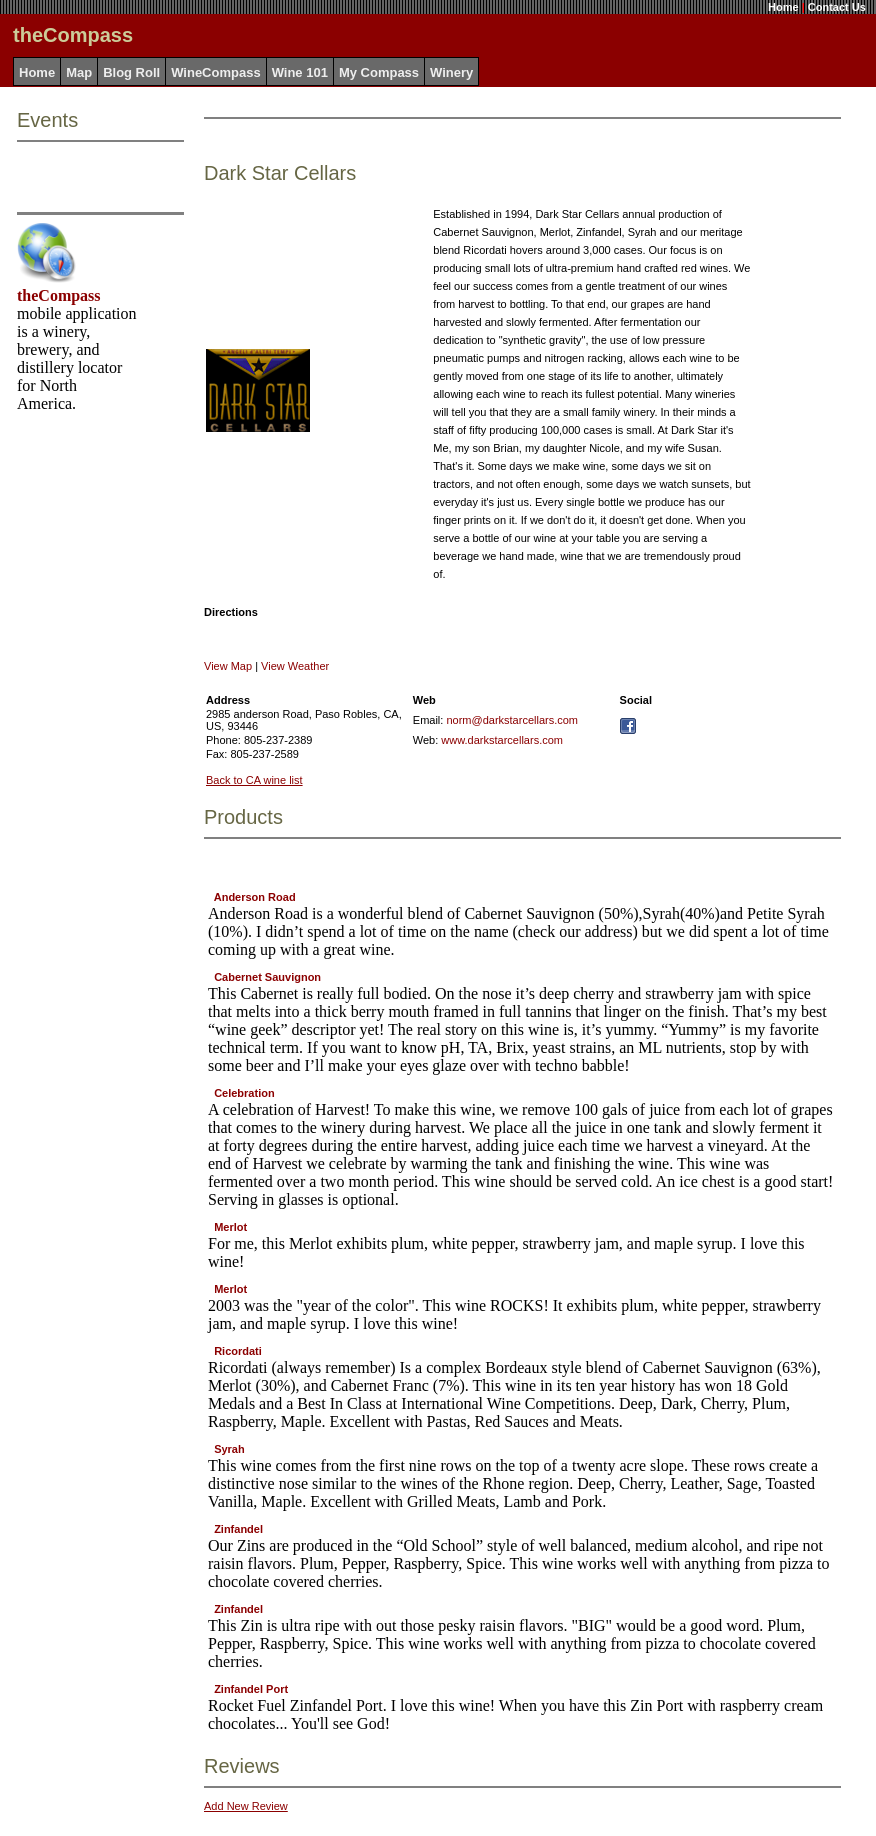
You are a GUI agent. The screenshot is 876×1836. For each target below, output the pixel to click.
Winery (451, 72)
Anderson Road (255, 897)
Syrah (229, 1449)
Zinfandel (238, 1529)
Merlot (230, 1227)
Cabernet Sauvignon (267, 977)
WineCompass (215, 72)
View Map (228, 666)
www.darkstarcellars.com (502, 740)
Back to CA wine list (254, 780)
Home (783, 7)
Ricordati (238, 1351)
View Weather (295, 666)
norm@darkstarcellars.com (512, 720)
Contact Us (837, 7)
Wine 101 (300, 72)
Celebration (244, 1093)
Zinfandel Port (251, 1689)
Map (79, 72)
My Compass (379, 72)
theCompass (59, 295)
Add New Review (246, 1806)
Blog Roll (131, 72)
